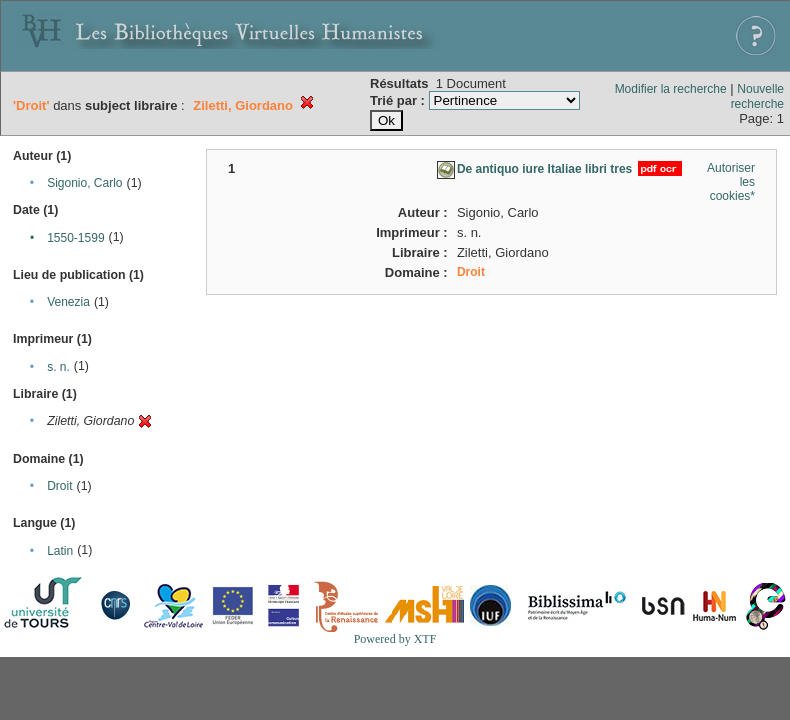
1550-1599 (75, 238)
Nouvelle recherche (757, 96)
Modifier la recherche (671, 89)
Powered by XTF (395, 639)
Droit (59, 486)
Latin (60, 551)
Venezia (68, 302)
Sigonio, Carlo (84, 183)
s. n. (58, 367)
